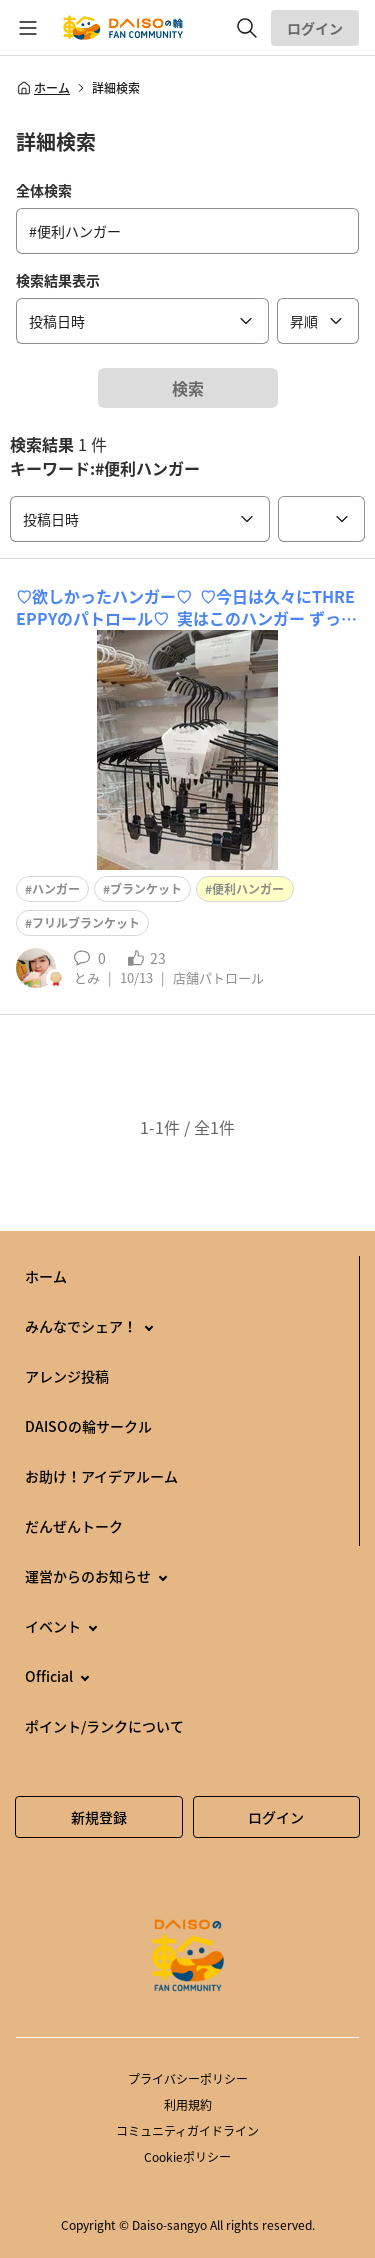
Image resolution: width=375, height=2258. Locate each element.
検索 (188, 388)
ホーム (43, 88)
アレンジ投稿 (67, 1376)
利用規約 (188, 2105)
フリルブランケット (86, 923)
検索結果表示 (58, 280)
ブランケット (146, 889)
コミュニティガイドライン (187, 2131)
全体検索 (44, 190)
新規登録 (99, 1817)
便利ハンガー (248, 889)
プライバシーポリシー (188, 2079)
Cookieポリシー (187, 2157)
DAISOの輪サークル (88, 1426)
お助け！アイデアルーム (101, 1476)
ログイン (315, 28)
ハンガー (56, 889)
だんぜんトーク (74, 1526)
